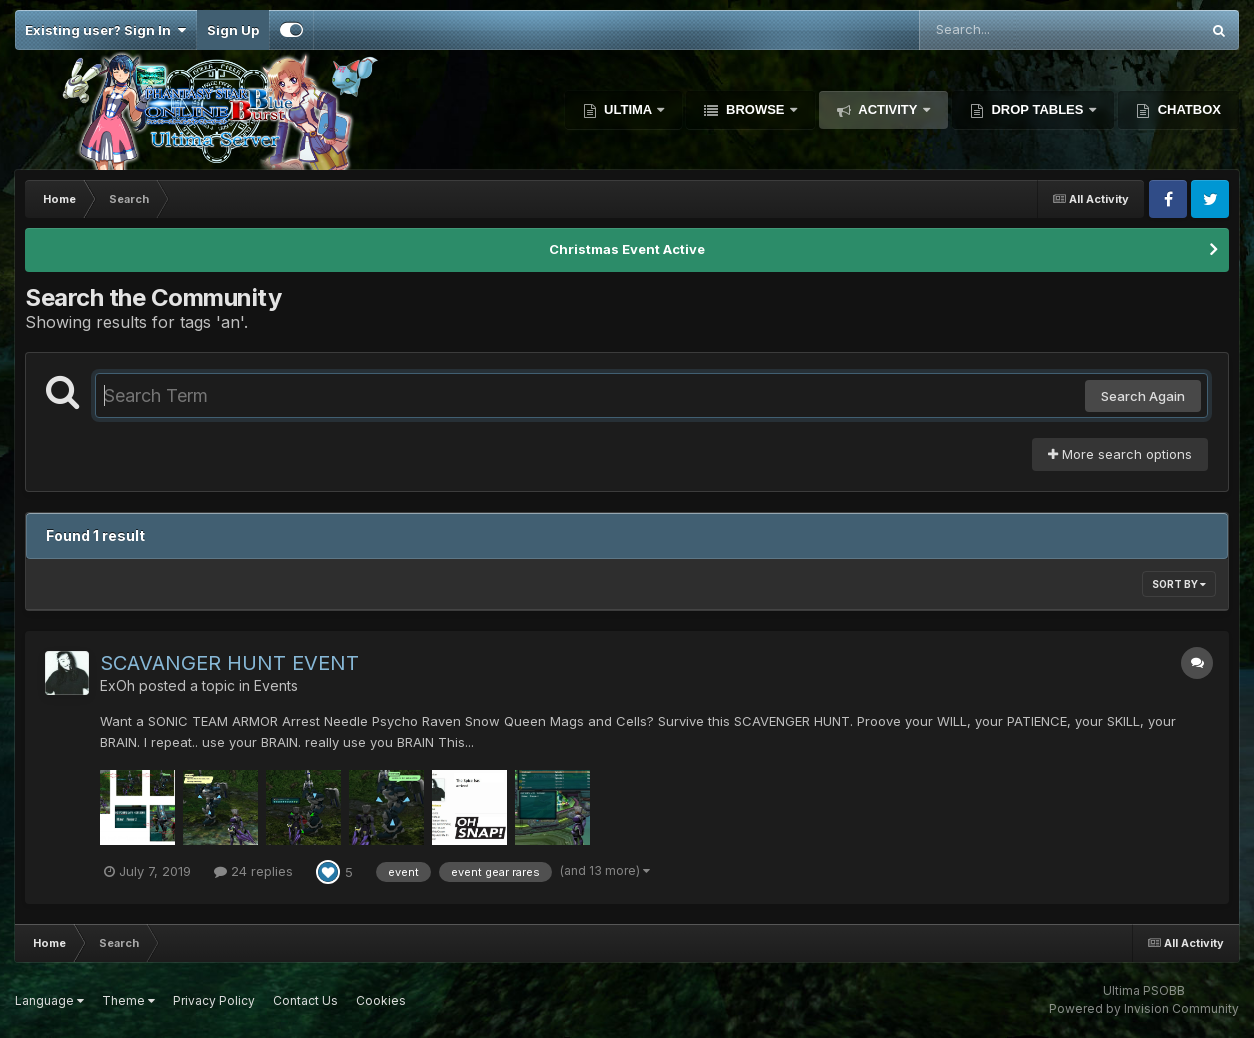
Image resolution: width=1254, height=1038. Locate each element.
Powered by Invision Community (1144, 1008)
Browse (755, 109)
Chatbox (1187, 109)
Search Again (1143, 396)
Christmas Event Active (627, 249)
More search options (1120, 454)
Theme (128, 1000)
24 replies (253, 871)
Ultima (628, 109)
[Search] (1005, 30)
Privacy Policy (214, 1000)
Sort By (1179, 584)
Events (276, 685)
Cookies (381, 1000)
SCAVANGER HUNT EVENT (229, 663)
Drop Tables (1037, 109)
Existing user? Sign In (105, 30)
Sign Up (233, 30)
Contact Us (305, 1000)
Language (49, 1000)
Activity (888, 109)
